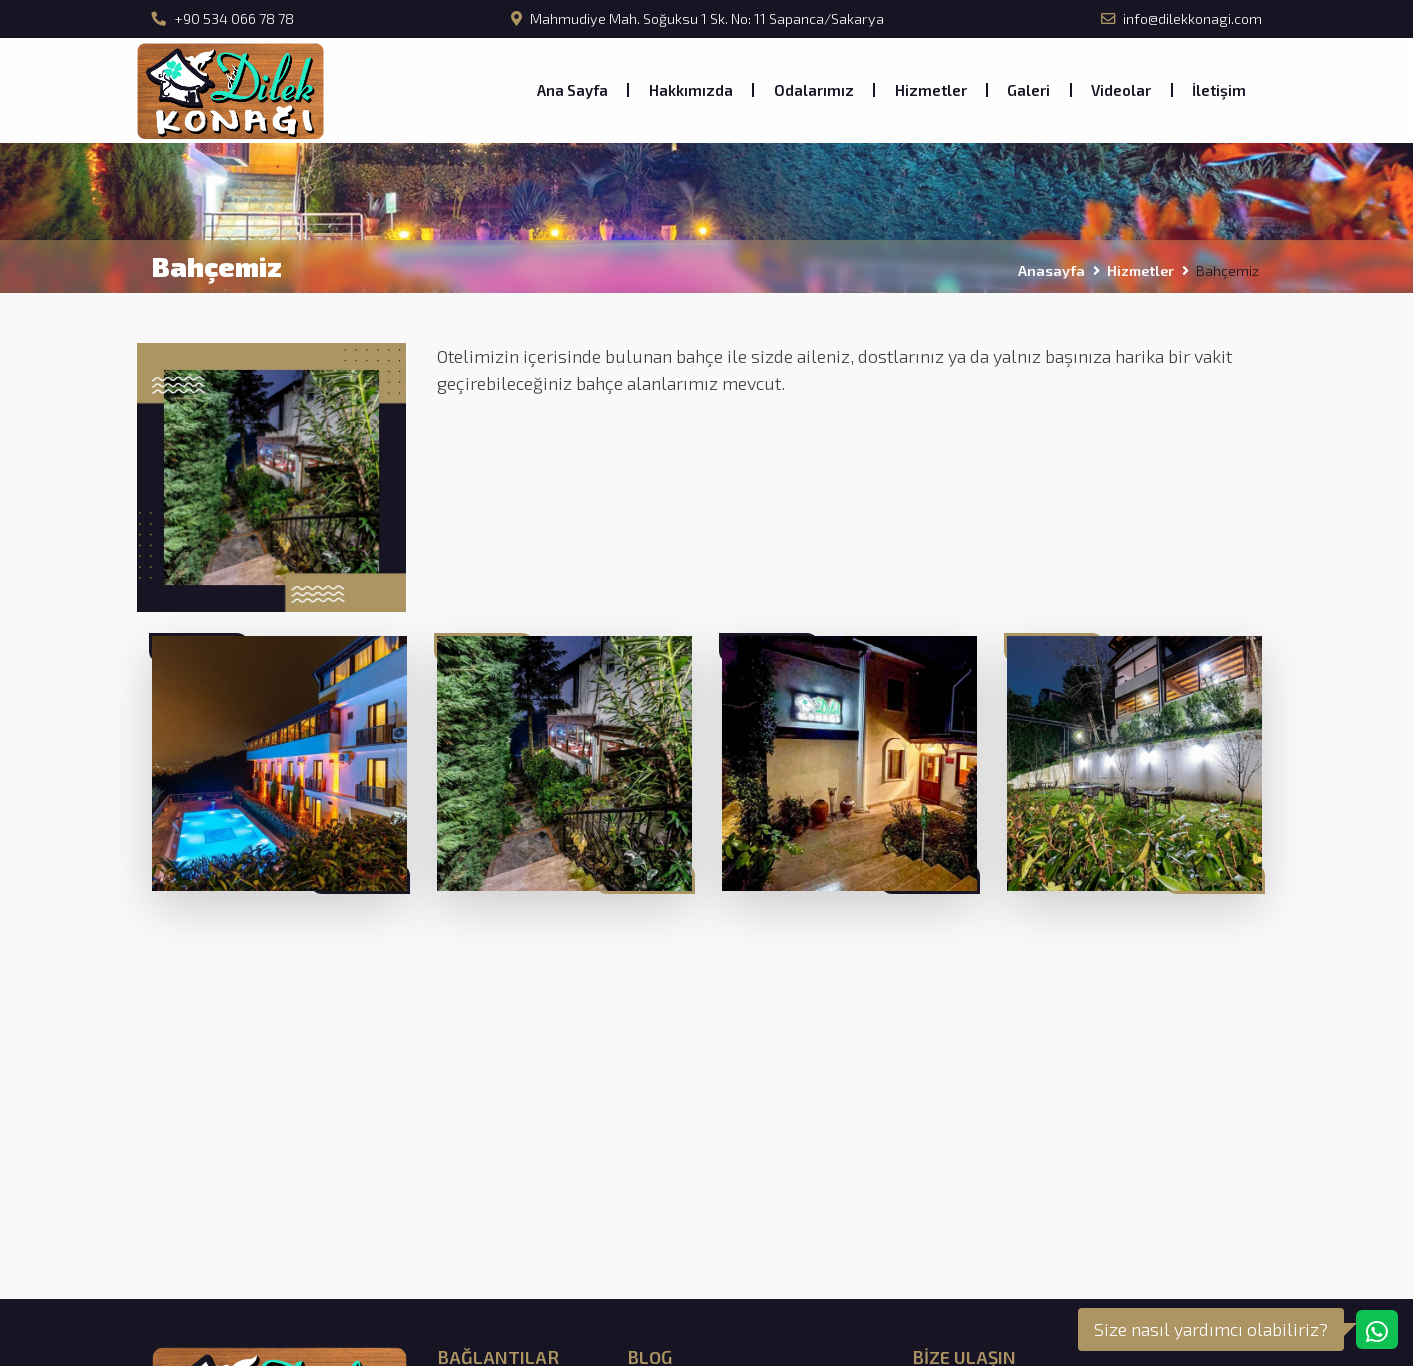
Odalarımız (814, 90)
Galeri (1028, 90)
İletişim (1219, 90)
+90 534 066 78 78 (223, 18)
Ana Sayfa (572, 90)
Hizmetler (931, 90)
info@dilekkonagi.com (1181, 18)
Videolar (1121, 90)
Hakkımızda (691, 90)
